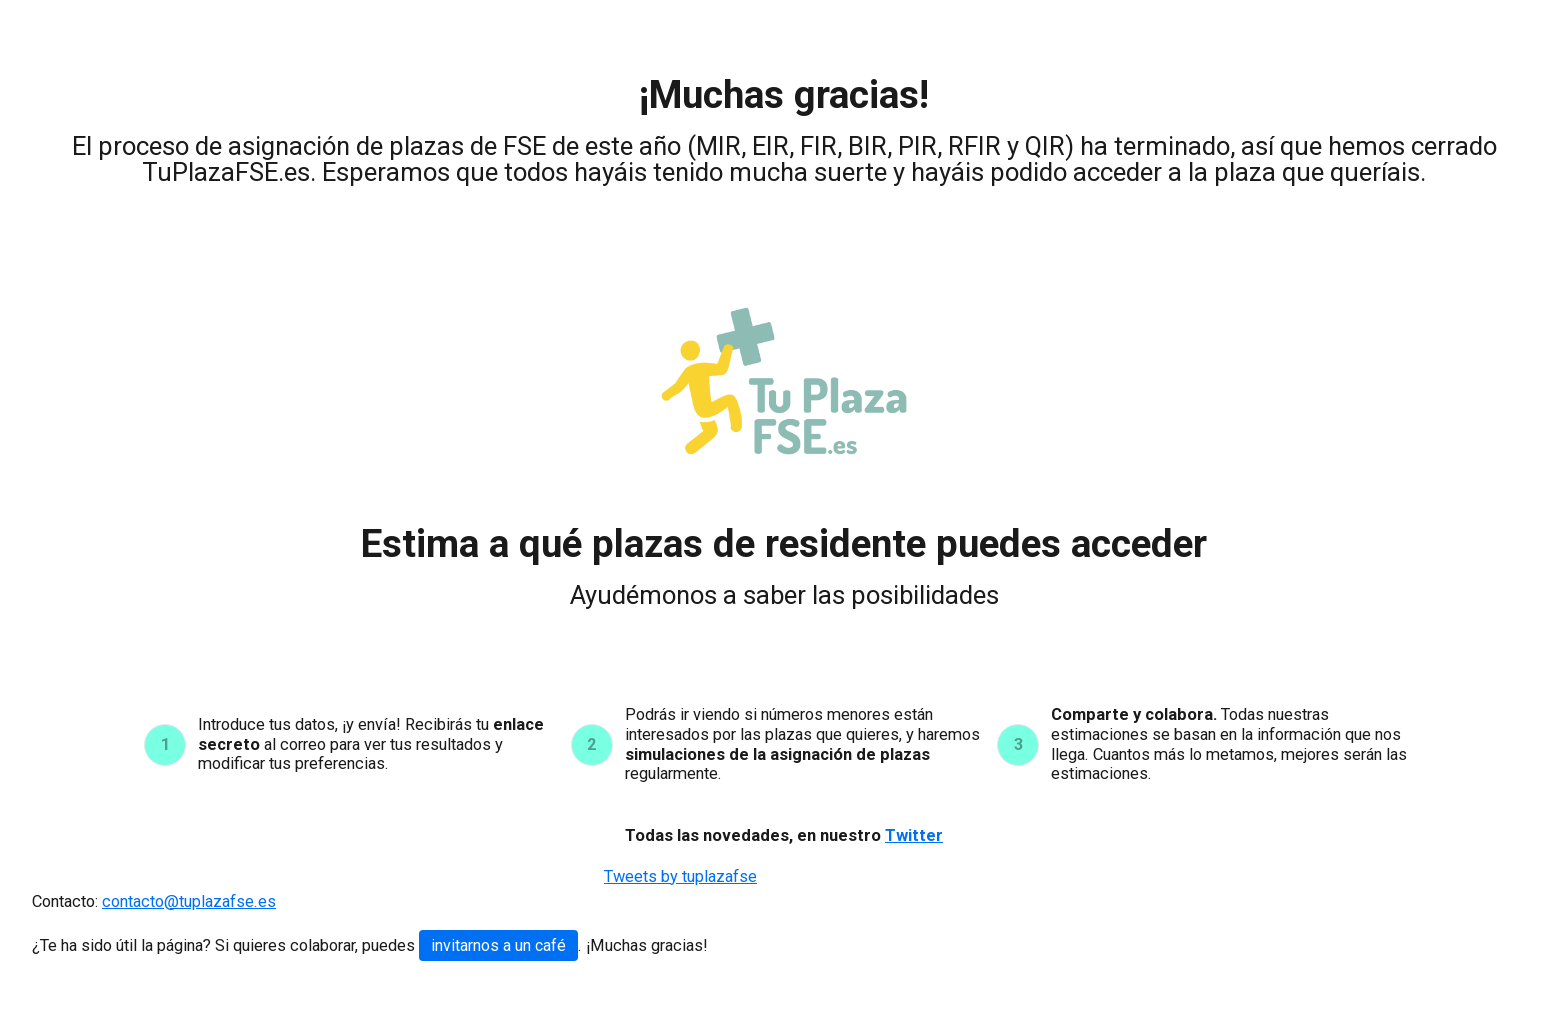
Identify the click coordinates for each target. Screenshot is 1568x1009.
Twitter (914, 835)
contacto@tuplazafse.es (189, 901)
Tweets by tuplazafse (680, 876)
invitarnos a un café (498, 945)
